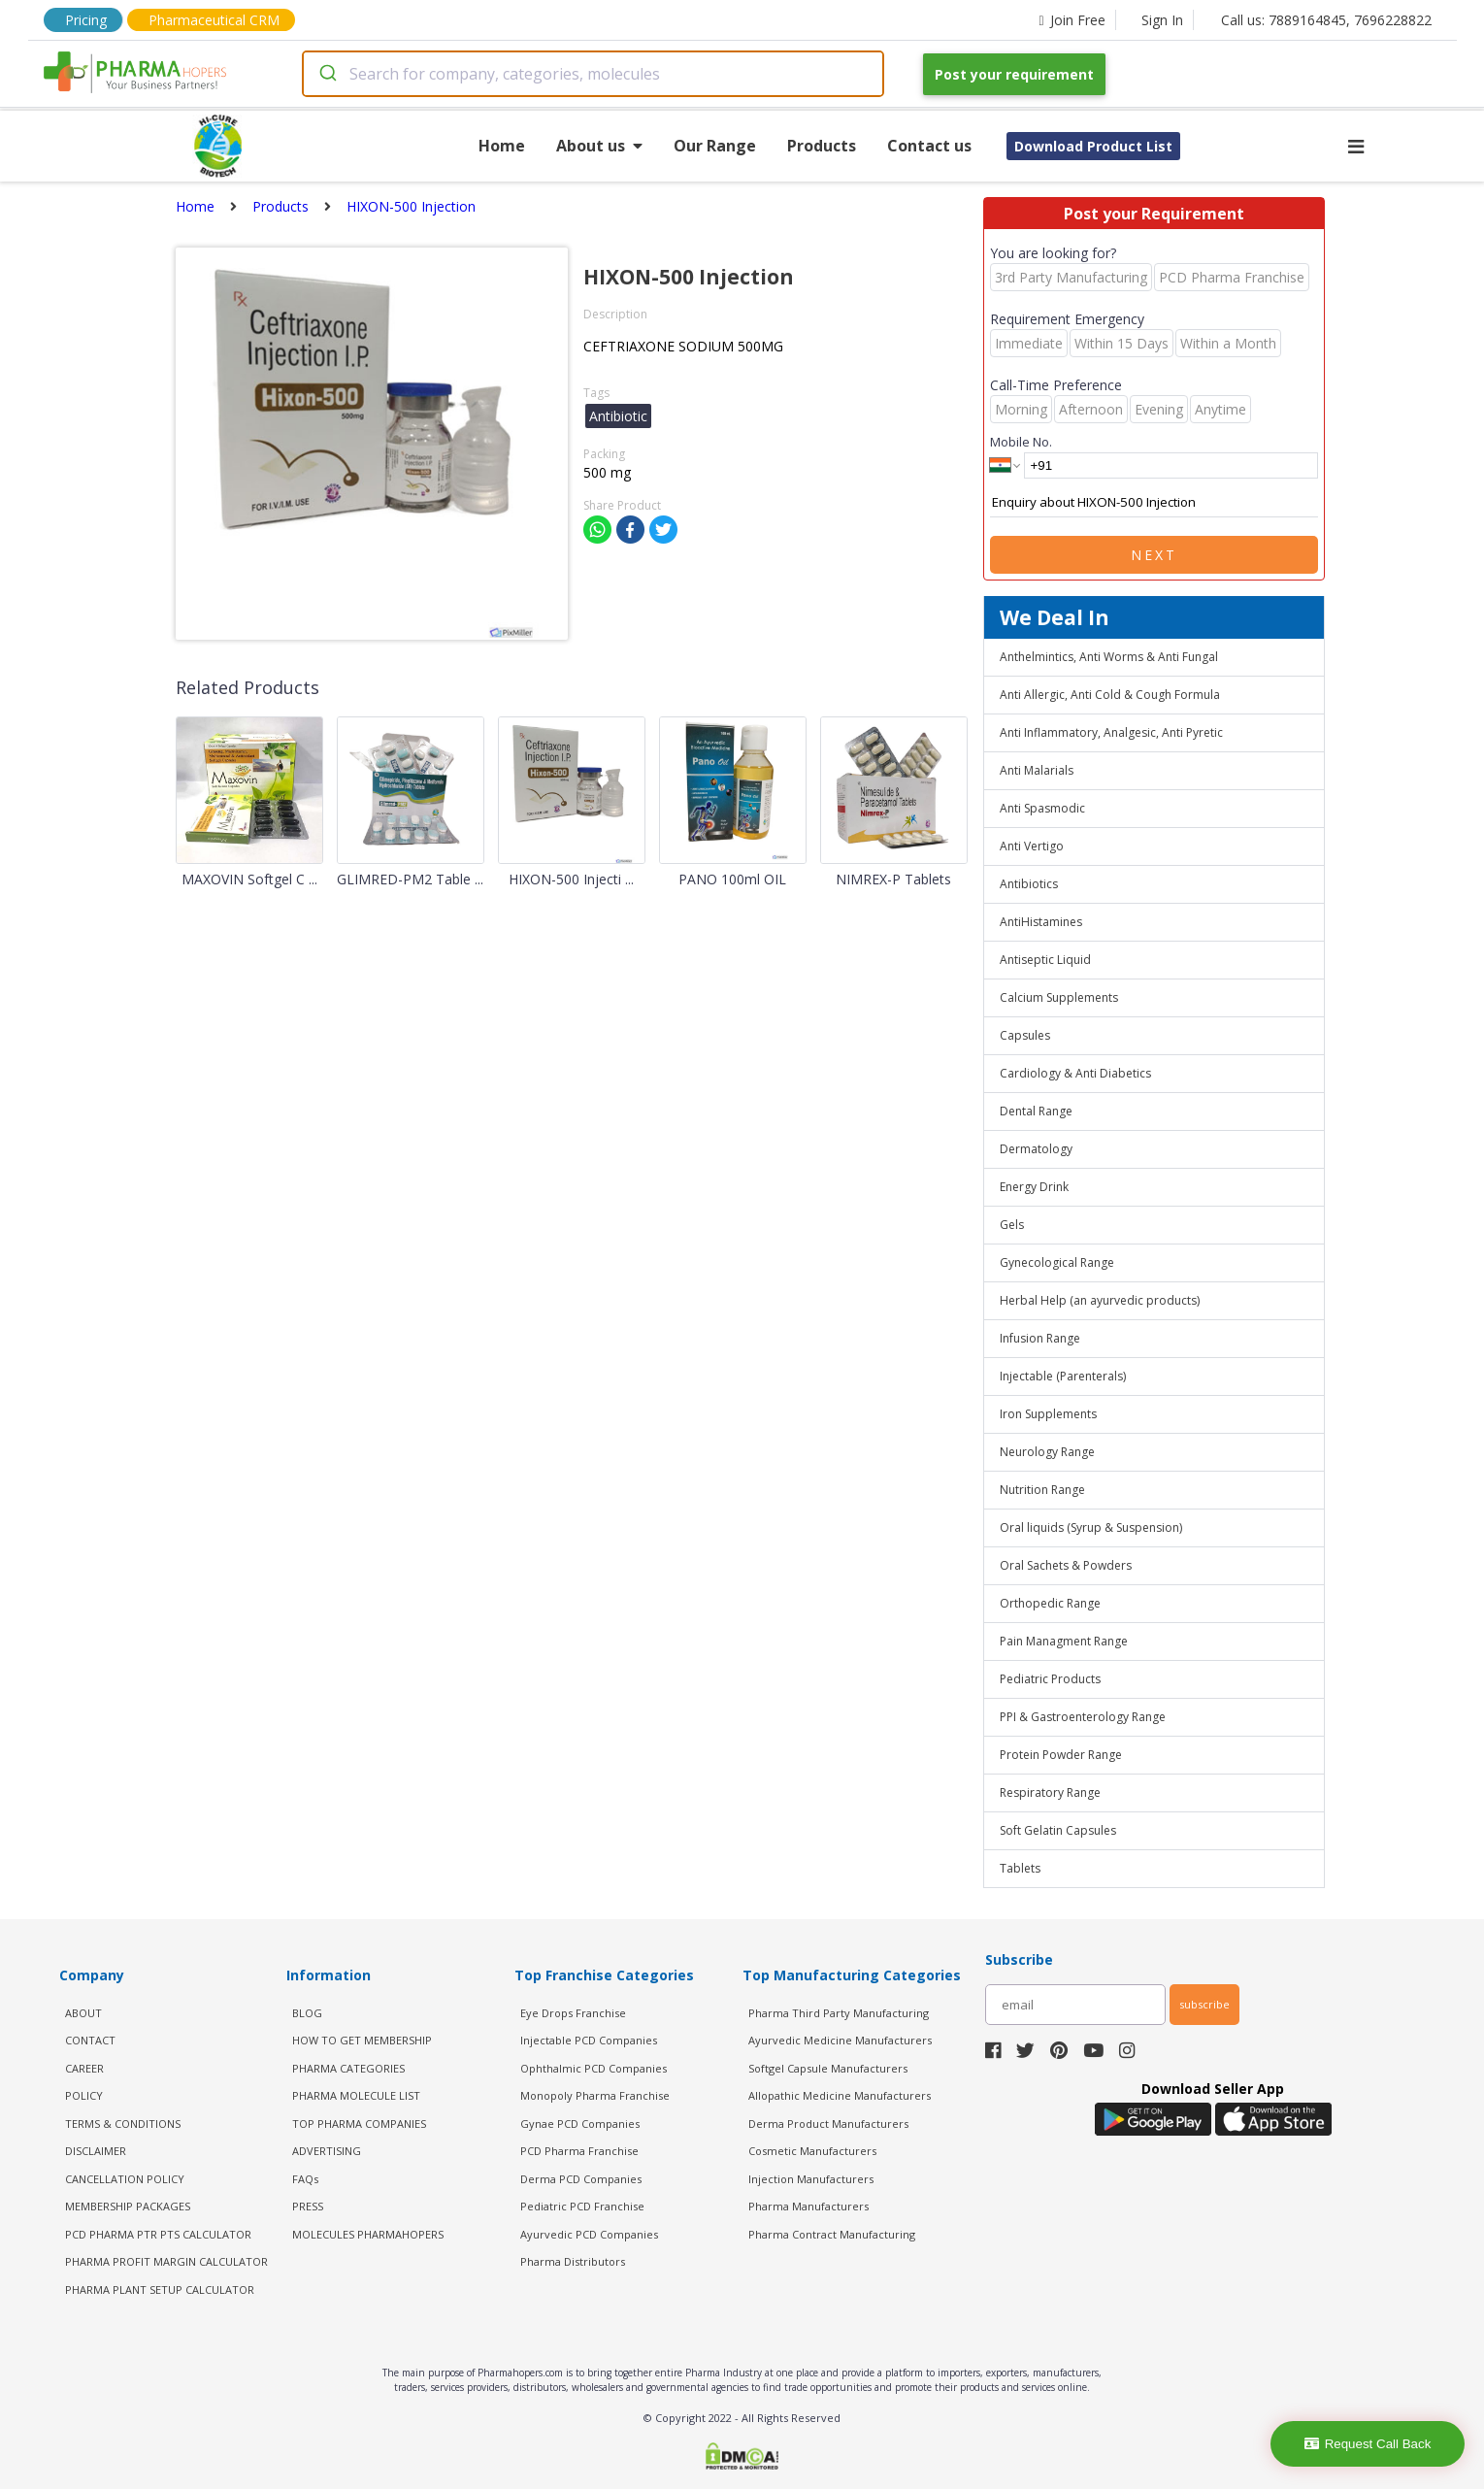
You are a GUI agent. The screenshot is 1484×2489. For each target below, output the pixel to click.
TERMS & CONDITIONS (123, 2123)
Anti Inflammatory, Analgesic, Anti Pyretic (1111, 732)
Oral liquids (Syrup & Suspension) (1091, 1527)
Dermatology (1036, 1149)
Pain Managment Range (1064, 1641)
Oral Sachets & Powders (1066, 1565)
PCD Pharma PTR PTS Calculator (158, 2234)
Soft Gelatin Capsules (1058, 1830)
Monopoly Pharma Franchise (595, 2095)
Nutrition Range (1042, 1489)
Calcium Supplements (1059, 997)
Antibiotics (1029, 884)
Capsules (1025, 1035)
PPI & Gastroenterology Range (1083, 1717)
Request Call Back (1368, 2444)
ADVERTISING (326, 2150)
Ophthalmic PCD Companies (593, 2068)
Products (821, 145)
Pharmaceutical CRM (214, 20)
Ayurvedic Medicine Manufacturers (840, 2040)
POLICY (84, 2095)
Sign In (1162, 20)
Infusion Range (1040, 1338)
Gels (1012, 1224)
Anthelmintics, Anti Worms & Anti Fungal (1109, 656)
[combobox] (593, 73)
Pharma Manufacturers (808, 2206)
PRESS (307, 2206)
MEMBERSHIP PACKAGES (127, 2206)
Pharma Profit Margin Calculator (166, 2261)
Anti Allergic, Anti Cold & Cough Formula (1110, 694)
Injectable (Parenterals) (1063, 1376)
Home (501, 145)
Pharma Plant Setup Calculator (159, 2289)
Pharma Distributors (572, 2261)
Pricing (86, 20)
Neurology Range (1047, 1452)
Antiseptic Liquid (1045, 959)
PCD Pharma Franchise (579, 2150)
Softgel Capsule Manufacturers (827, 2068)
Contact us (929, 145)
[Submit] (326, 73)
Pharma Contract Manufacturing (831, 2234)
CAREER (84, 2068)
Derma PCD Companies (581, 2179)
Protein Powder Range (1061, 1754)
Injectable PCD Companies (588, 2040)
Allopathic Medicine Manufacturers (839, 2095)
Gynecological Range (1057, 1262)
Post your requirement (1014, 74)
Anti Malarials (1036, 770)
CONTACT (90, 2040)
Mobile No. (1021, 441)
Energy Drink (1034, 1186)
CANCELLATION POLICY (124, 2179)
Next (1154, 555)
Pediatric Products (1050, 1679)
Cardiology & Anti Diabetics (1075, 1073)
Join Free (1072, 20)
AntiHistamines (1041, 921)
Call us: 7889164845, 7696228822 (1326, 20)
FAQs (305, 2179)
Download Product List (1093, 146)
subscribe (1204, 2004)
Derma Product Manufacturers (828, 2123)
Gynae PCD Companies (580, 2123)
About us (599, 145)
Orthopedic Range (1050, 1603)
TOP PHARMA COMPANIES (359, 2123)
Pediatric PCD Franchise (582, 2206)
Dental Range (1036, 1111)
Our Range (715, 145)
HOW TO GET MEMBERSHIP (362, 2040)
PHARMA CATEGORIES (348, 2068)
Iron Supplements (1048, 1414)
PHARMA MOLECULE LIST (356, 2095)
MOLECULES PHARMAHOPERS (368, 2234)
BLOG (307, 2013)
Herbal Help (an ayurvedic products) (1100, 1300)
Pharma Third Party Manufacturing (838, 2013)
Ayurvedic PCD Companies (589, 2234)
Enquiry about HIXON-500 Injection (1154, 502)
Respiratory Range (1050, 1792)
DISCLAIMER (95, 2150)
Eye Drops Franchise (573, 2013)
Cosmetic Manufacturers (812, 2150)
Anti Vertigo (1032, 846)
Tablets (1020, 1868)
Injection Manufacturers (811, 2179)
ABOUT (83, 2013)
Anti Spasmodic (1042, 808)
